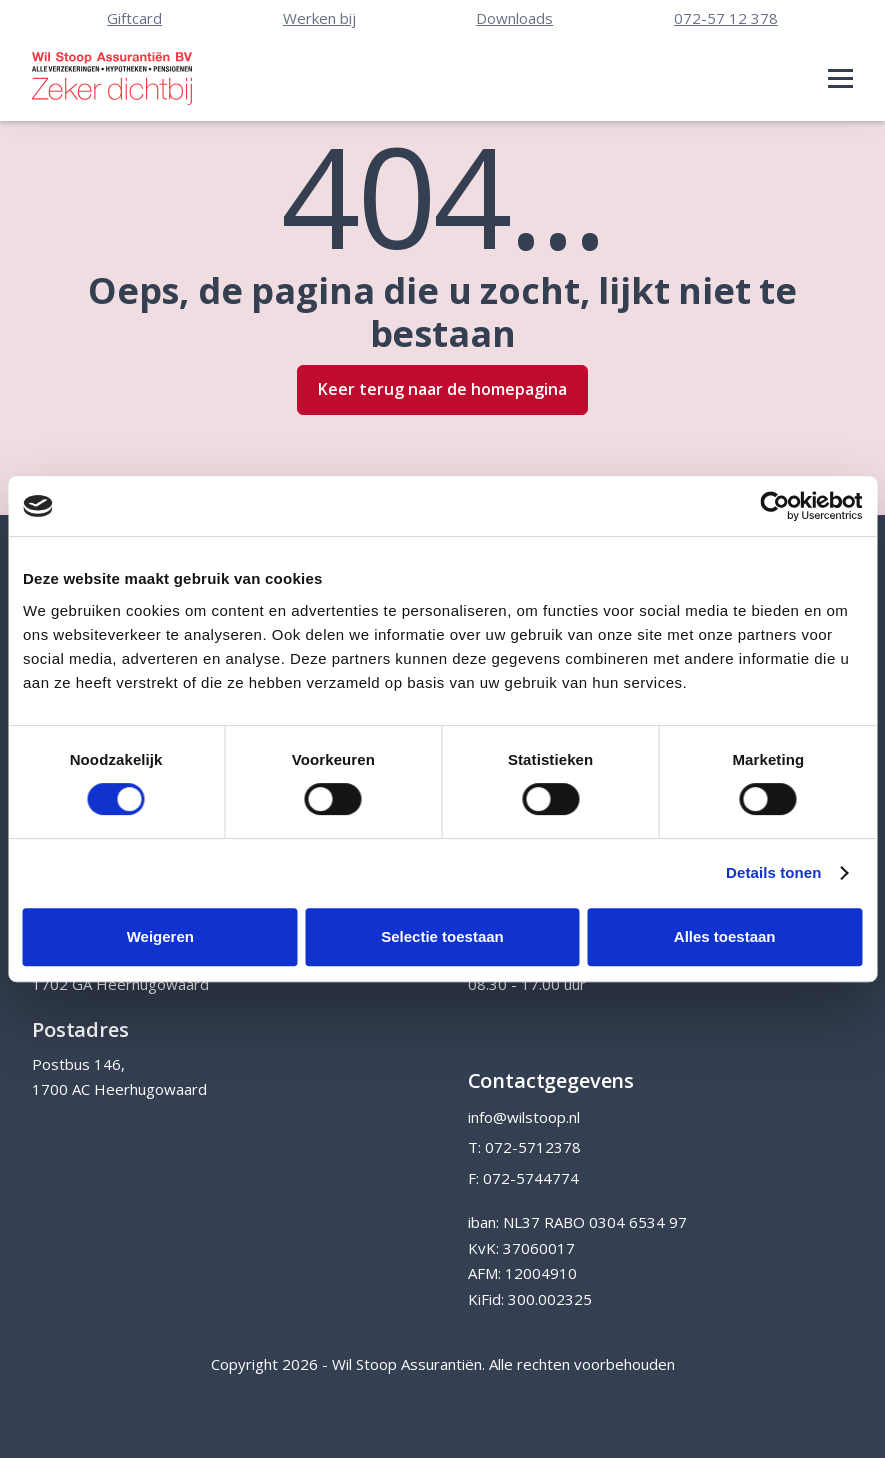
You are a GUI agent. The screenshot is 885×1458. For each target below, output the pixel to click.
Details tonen (773, 872)
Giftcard (134, 18)
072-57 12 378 (726, 18)
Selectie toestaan (442, 936)
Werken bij (319, 18)
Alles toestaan (725, 936)
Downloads (514, 18)
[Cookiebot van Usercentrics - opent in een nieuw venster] (774, 506)
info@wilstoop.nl (524, 1117)
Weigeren (160, 936)
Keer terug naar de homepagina (442, 389)
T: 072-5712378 (524, 1147)
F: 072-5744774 (523, 1178)
